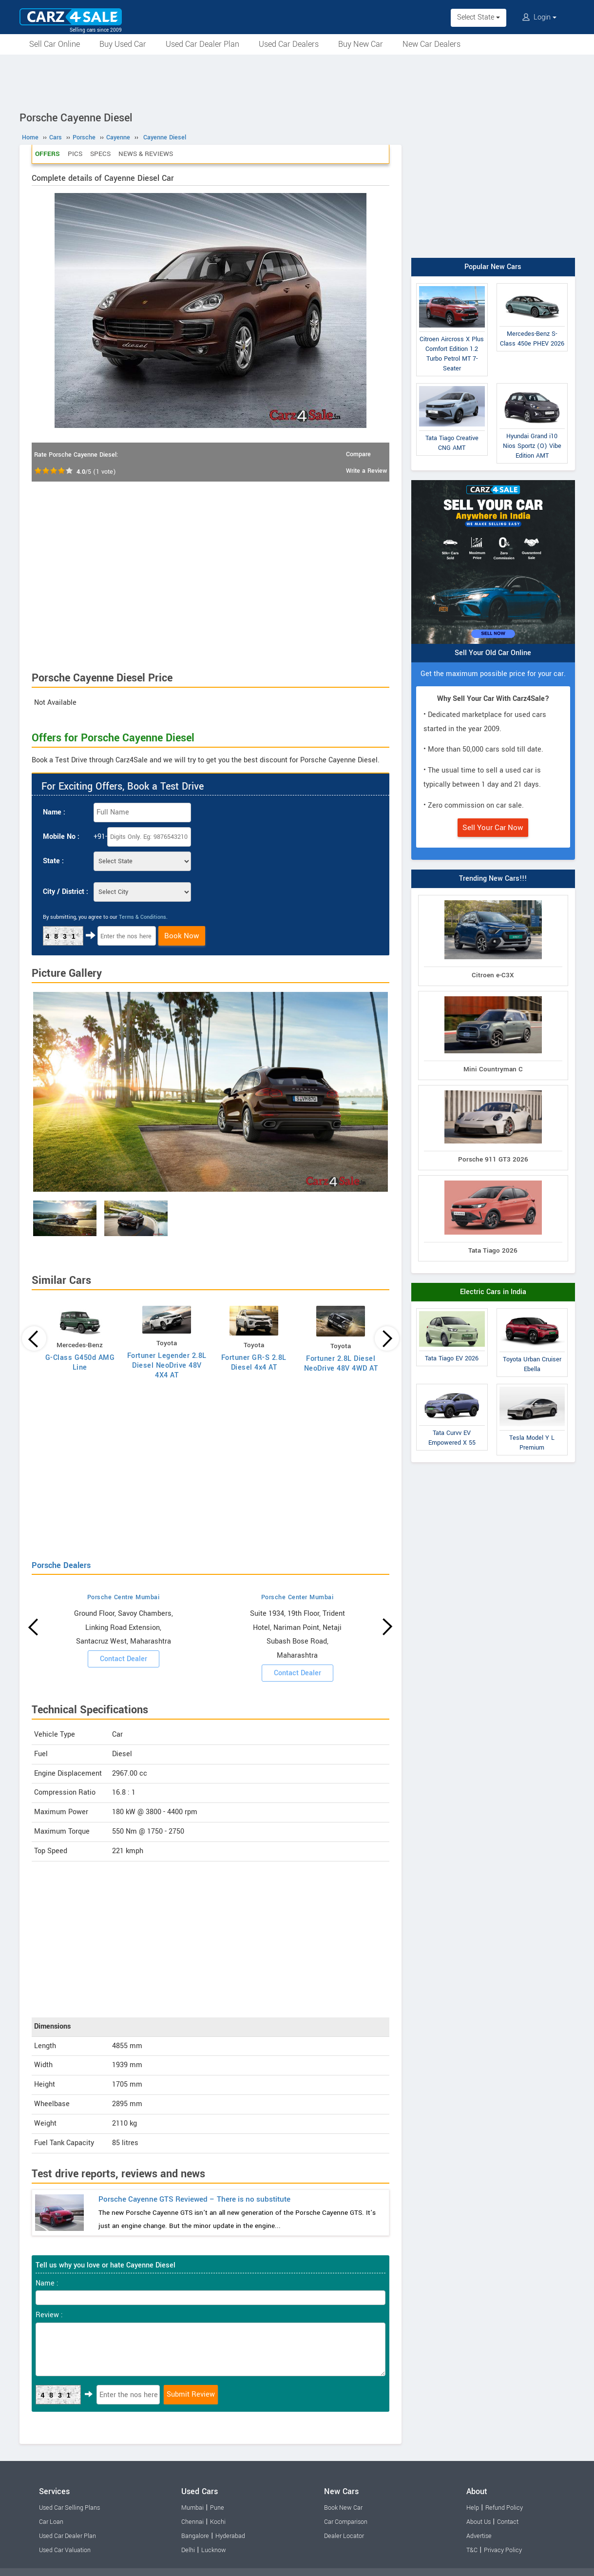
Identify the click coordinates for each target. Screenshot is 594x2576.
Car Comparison (345, 2522)
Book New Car (343, 2507)
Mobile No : (61, 837)
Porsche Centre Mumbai (123, 1597)
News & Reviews (145, 153)
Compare (358, 454)
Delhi (188, 2550)
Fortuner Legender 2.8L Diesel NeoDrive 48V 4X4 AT (167, 1365)
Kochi (218, 2522)
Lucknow (213, 2550)
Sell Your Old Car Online (493, 653)
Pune (217, 2507)
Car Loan (51, 2522)
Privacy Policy (503, 2550)
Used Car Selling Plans (69, 2507)
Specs (100, 153)
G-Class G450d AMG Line (80, 1363)
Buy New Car (360, 44)
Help (472, 2507)
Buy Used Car (122, 44)
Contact (507, 2522)
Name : (54, 812)
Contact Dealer (123, 1659)
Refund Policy (504, 2507)
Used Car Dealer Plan (202, 44)
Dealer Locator (344, 2536)
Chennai (192, 2522)
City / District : (65, 892)
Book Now (181, 935)
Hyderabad (230, 2536)
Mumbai (192, 2507)
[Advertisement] (297, 81)
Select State (478, 17)
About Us (478, 2522)
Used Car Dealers (289, 44)
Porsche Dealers (61, 1565)
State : (53, 861)
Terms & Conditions (142, 917)
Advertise (479, 2536)
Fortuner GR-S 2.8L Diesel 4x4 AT (254, 1363)
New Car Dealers (431, 44)
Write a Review (366, 470)
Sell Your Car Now (492, 827)
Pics (75, 153)
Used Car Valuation (65, 2550)
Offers (47, 153)
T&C (472, 2550)
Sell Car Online (54, 44)
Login (539, 17)
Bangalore (195, 2536)
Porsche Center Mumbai (297, 1597)
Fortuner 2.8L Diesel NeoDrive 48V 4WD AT (341, 1364)
